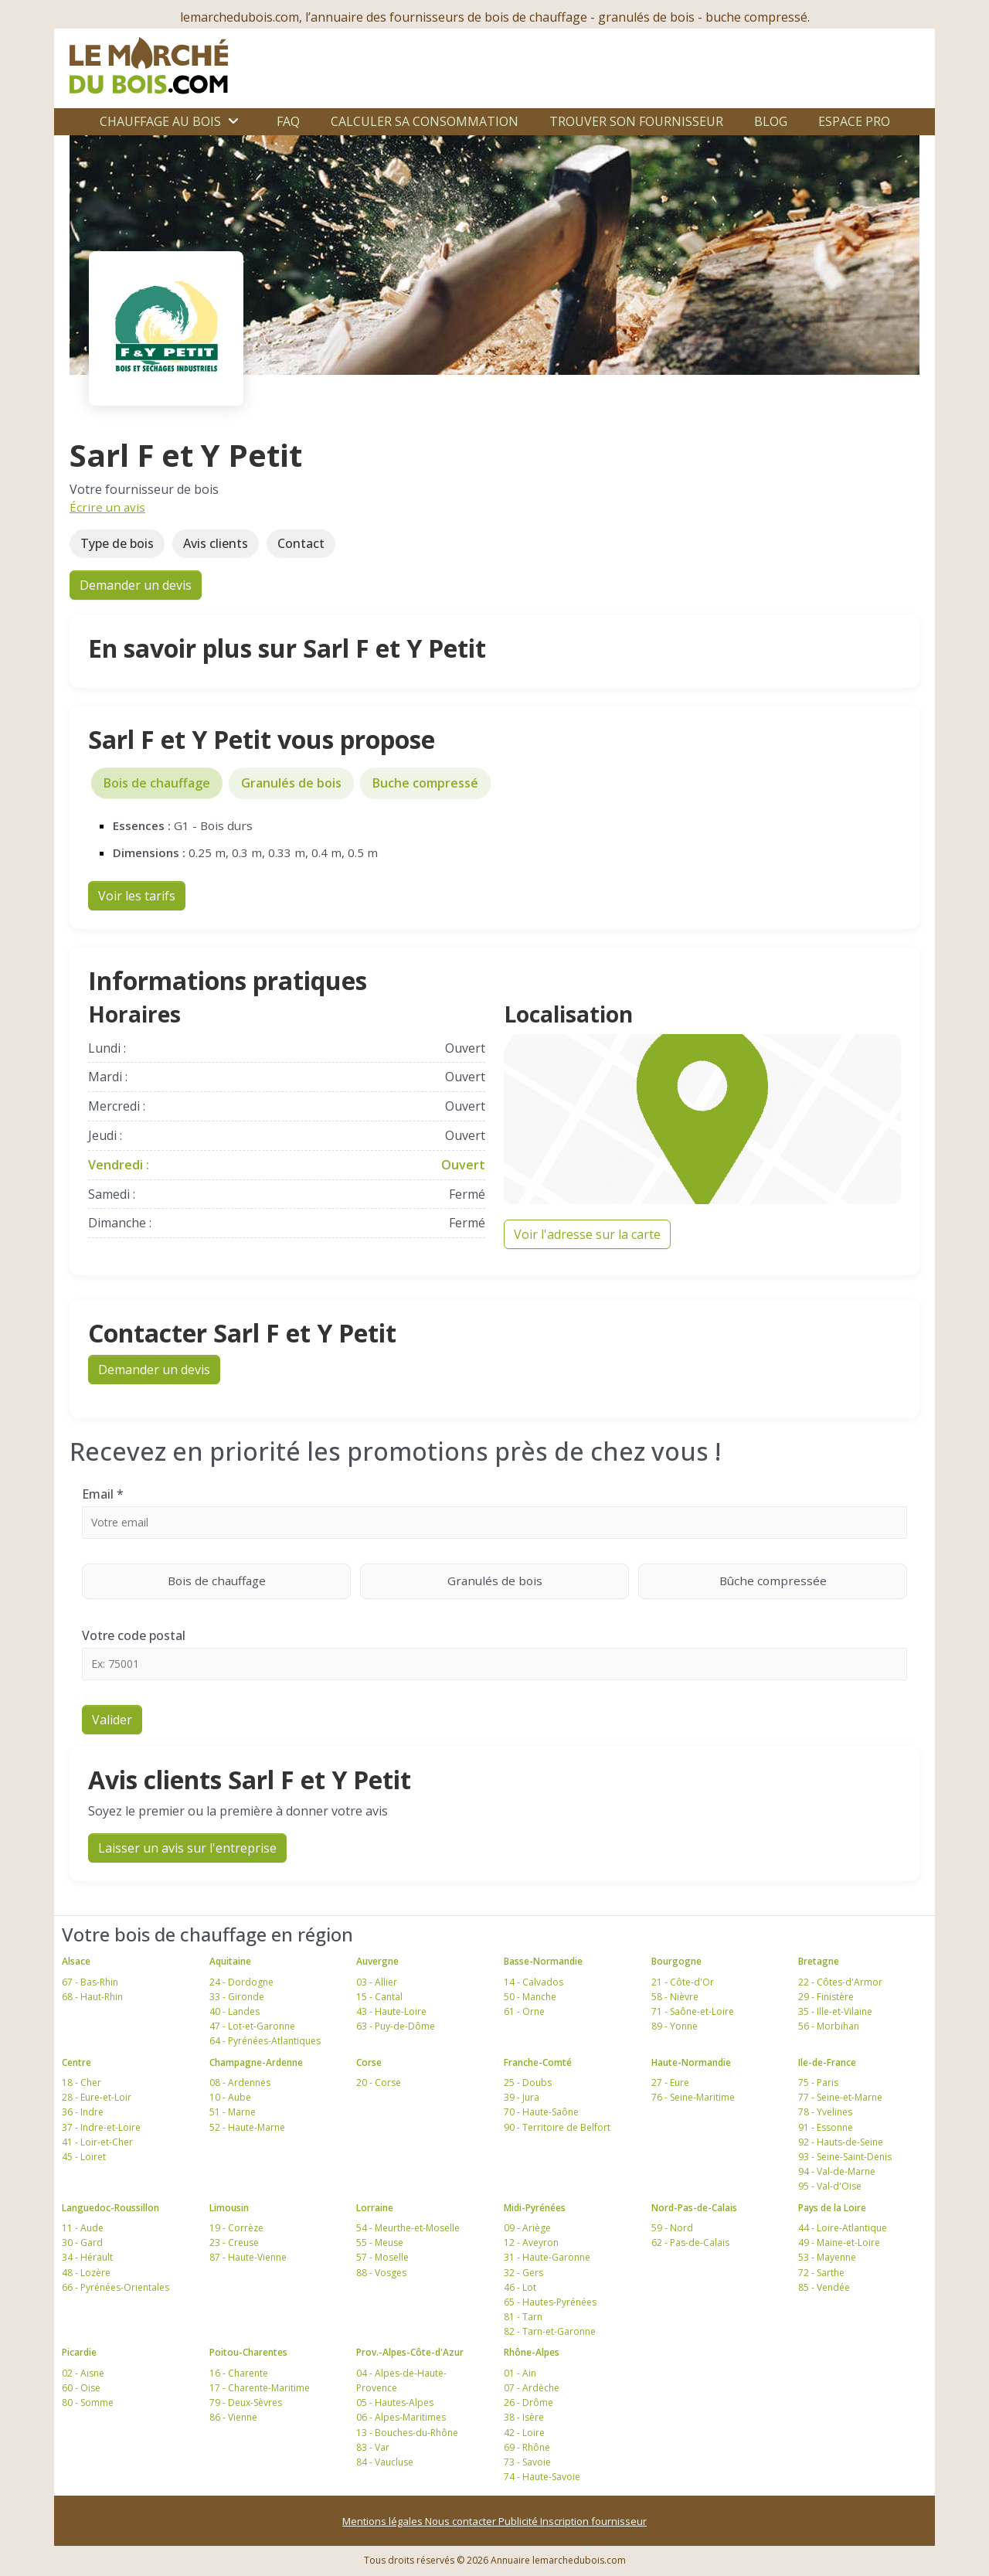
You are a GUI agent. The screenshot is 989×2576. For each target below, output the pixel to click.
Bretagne (818, 1961)
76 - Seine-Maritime (693, 2097)
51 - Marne (232, 2111)
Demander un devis (136, 585)
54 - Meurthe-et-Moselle (408, 2227)
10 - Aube (230, 2097)
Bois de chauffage (157, 782)
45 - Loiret (84, 2156)
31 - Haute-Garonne (547, 2257)
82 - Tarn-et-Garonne (550, 2331)
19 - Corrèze (236, 2227)
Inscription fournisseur (593, 2521)
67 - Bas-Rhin (90, 1982)
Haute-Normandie (691, 2062)
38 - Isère (524, 2417)
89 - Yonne (674, 2026)
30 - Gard (82, 2242)
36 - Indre (83, 2111)
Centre (76, 2062)
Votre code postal (133, 1635)
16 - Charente (238, 2373)
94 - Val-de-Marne (836, 2171)
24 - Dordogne (241, 1982)
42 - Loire (524, 2432)
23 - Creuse (234, 2242)
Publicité (519, 2521)
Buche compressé (425, 782)
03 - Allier (376, 1982)
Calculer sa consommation (424, 121)
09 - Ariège (527, 2227)
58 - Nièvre (674, 1996)
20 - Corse (378, 2082)
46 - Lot (520, 2287)
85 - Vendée (824, 2287)
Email (103, 1493)
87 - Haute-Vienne (248, 2257)
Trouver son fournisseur (636, 121)
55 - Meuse (379, 2242)
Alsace (76, 1961)
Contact (301, 543)
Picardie (79, 2352)
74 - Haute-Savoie (542, 2476)
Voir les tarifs (136, 895)
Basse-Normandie (543, 1961)
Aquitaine (230, 1961)
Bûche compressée (813, 1580)
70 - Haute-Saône (541, 2111)
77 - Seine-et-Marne (840, 2097)
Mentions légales (383, 2521)
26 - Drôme (528, 2402)
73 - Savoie (527, 2462)
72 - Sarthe (821, 2272)
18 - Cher (81, 2082)
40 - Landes (234, 2011)
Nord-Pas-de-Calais (694, 2207)
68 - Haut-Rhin (92, 1996)
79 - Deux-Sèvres (245, 2402)
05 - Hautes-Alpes (394, 2402)
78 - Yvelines (825, 2111)
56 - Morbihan (828, 2026)
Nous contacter (461, 2521)
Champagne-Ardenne (256, 2062)
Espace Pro (854, 121)
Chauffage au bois (160, 121)
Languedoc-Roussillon (110, 2207)
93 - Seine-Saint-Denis (845, 2156)
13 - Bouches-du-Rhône (407, 2432)
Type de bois (117, 543)
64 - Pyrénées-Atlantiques (265, 2040)
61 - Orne (524, 2011)
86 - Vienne (233, 2417)
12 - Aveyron (531, 2242)
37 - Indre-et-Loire (101, 2127)
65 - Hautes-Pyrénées (550, 2302)
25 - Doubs (528, 2082)
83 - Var (372, 2447)
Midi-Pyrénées (535, 2207)
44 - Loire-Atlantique (842, 2227)
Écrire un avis (107, 507)
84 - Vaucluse (384, 2462)
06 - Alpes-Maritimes (401, 2417)
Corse (369, 2062)
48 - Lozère (86, 2272)
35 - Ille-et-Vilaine (835, 2011)
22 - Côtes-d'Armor (840, 1982)
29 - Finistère (826, 1996)
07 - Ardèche (531, 2387)
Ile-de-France (827, 2062)
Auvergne (377, 1961)
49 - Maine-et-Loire (839, 2242)
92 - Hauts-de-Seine (840, 2142)
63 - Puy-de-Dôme (395, 2026)
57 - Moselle (382, 2257)
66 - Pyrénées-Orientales (115, 2287)
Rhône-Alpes (531, 2352)
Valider (112, 1719)
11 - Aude (83, 2227)
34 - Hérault (87, 2257)
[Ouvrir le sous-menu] (233, 121)
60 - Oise (81, 2387)
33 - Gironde (236, 1996)
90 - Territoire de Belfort (557, 2127)
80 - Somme (88, 2402)
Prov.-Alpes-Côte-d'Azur (410, 2352)
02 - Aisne (83, 2373)
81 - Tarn (523, 2316)
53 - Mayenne (827, 2257)
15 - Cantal (379, 1996)
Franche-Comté (538, 2062)
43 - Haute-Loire (391, 2011)
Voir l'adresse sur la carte (587, 1234)
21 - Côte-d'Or (682, 1982)
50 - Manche (530, 1996)
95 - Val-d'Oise (830, 2186)
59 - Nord (672, 2227)
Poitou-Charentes (248, 2352)
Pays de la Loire (832, 2207)
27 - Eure (670, 2082)
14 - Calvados (533, 1982)
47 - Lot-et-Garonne (252, 2026)
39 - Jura (521, 2097)
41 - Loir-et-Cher (97, 2142)
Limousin (229, 2207)
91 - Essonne (825, 2127)
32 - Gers (523, 2272)
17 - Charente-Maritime (259, 2387)
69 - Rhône (527, 2447)
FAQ (288, 121)
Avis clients (215, 543)
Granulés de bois (291, 782)
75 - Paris (818, 2082)
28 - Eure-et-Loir (96, 2097)
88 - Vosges (381, 2272)
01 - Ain (520, 2373)
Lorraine (374, 2207)
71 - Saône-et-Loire (692, 2011)
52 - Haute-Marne (247, 2127)
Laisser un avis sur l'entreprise (187, 1847)
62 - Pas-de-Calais (690, 2242)
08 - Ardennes (239, 2082)
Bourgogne (676, 1961)
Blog (770, 121)
